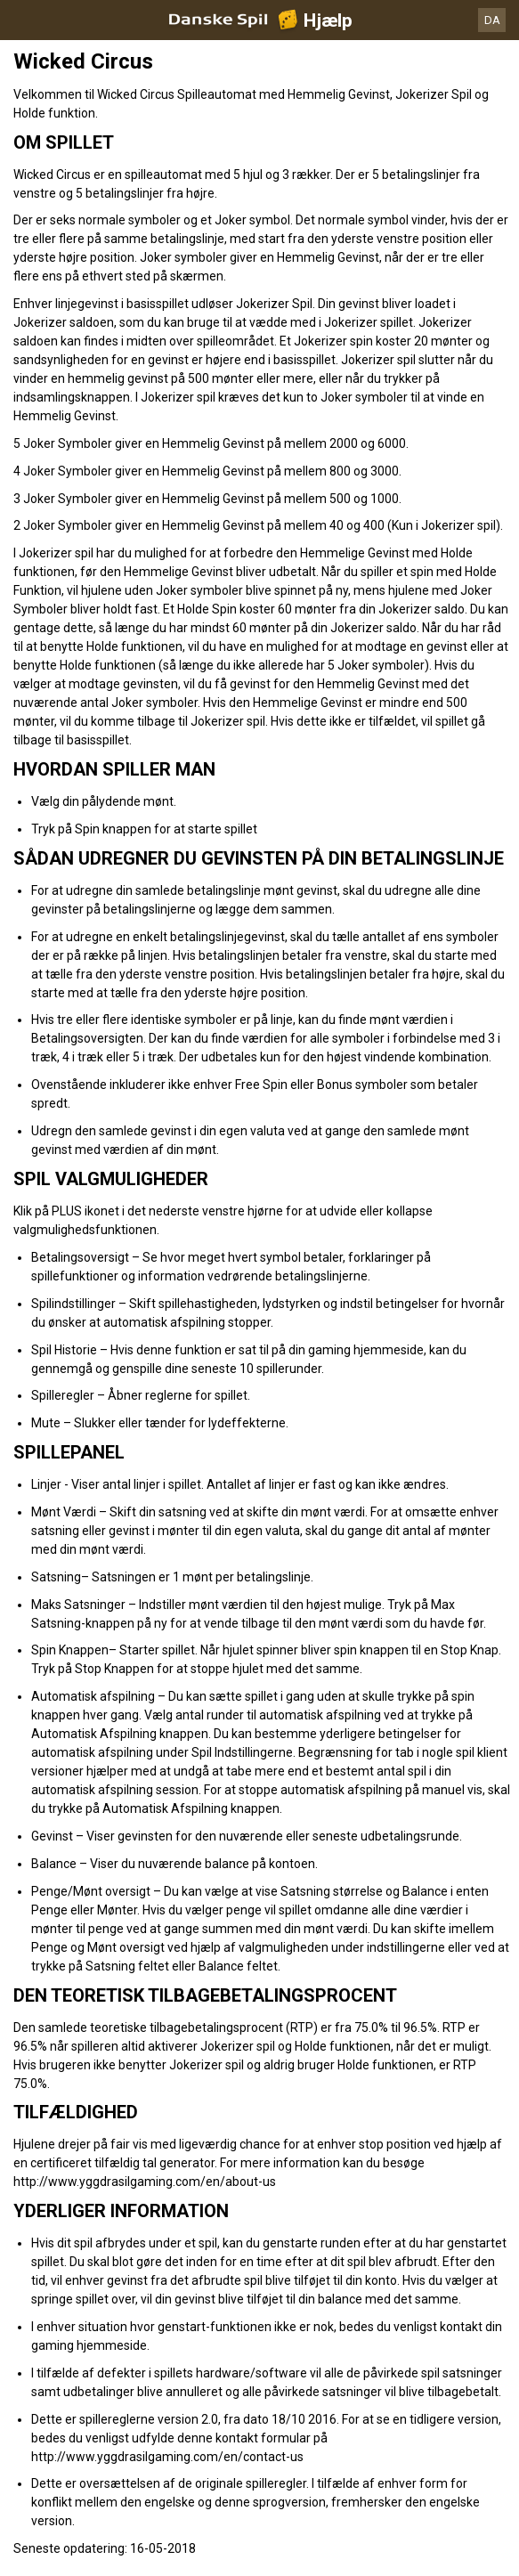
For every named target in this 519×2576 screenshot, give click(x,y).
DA (492, 20)
